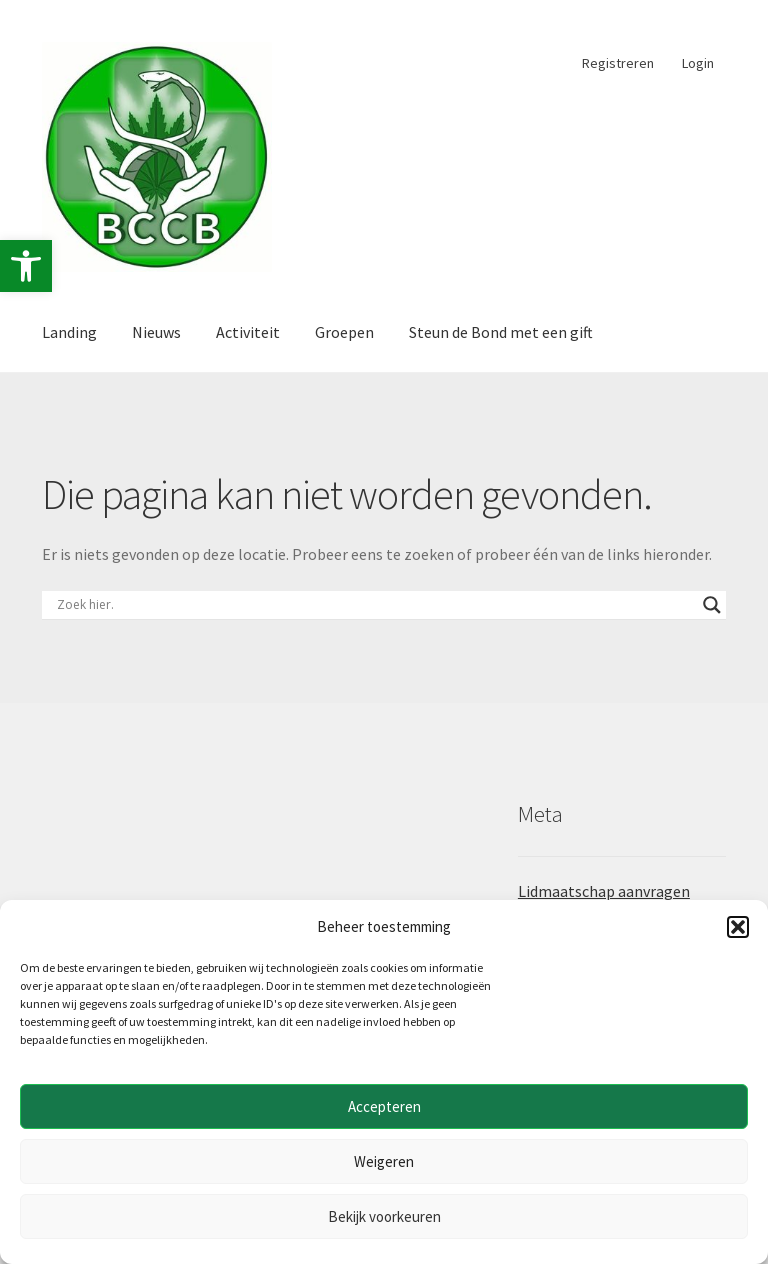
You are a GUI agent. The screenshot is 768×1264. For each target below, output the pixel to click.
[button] (26, 266)
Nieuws (156, 332)
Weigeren (384, 1161)
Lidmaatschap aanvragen (604, 891)
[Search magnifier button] (712, 605)
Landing (69, 332)
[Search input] (375, 605)
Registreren (618, 63)
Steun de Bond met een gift (501, 332)
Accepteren (384, 1106)
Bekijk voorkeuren (384, 1216)
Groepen (344, 332)
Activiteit (248, 332)
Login (698, 63)
